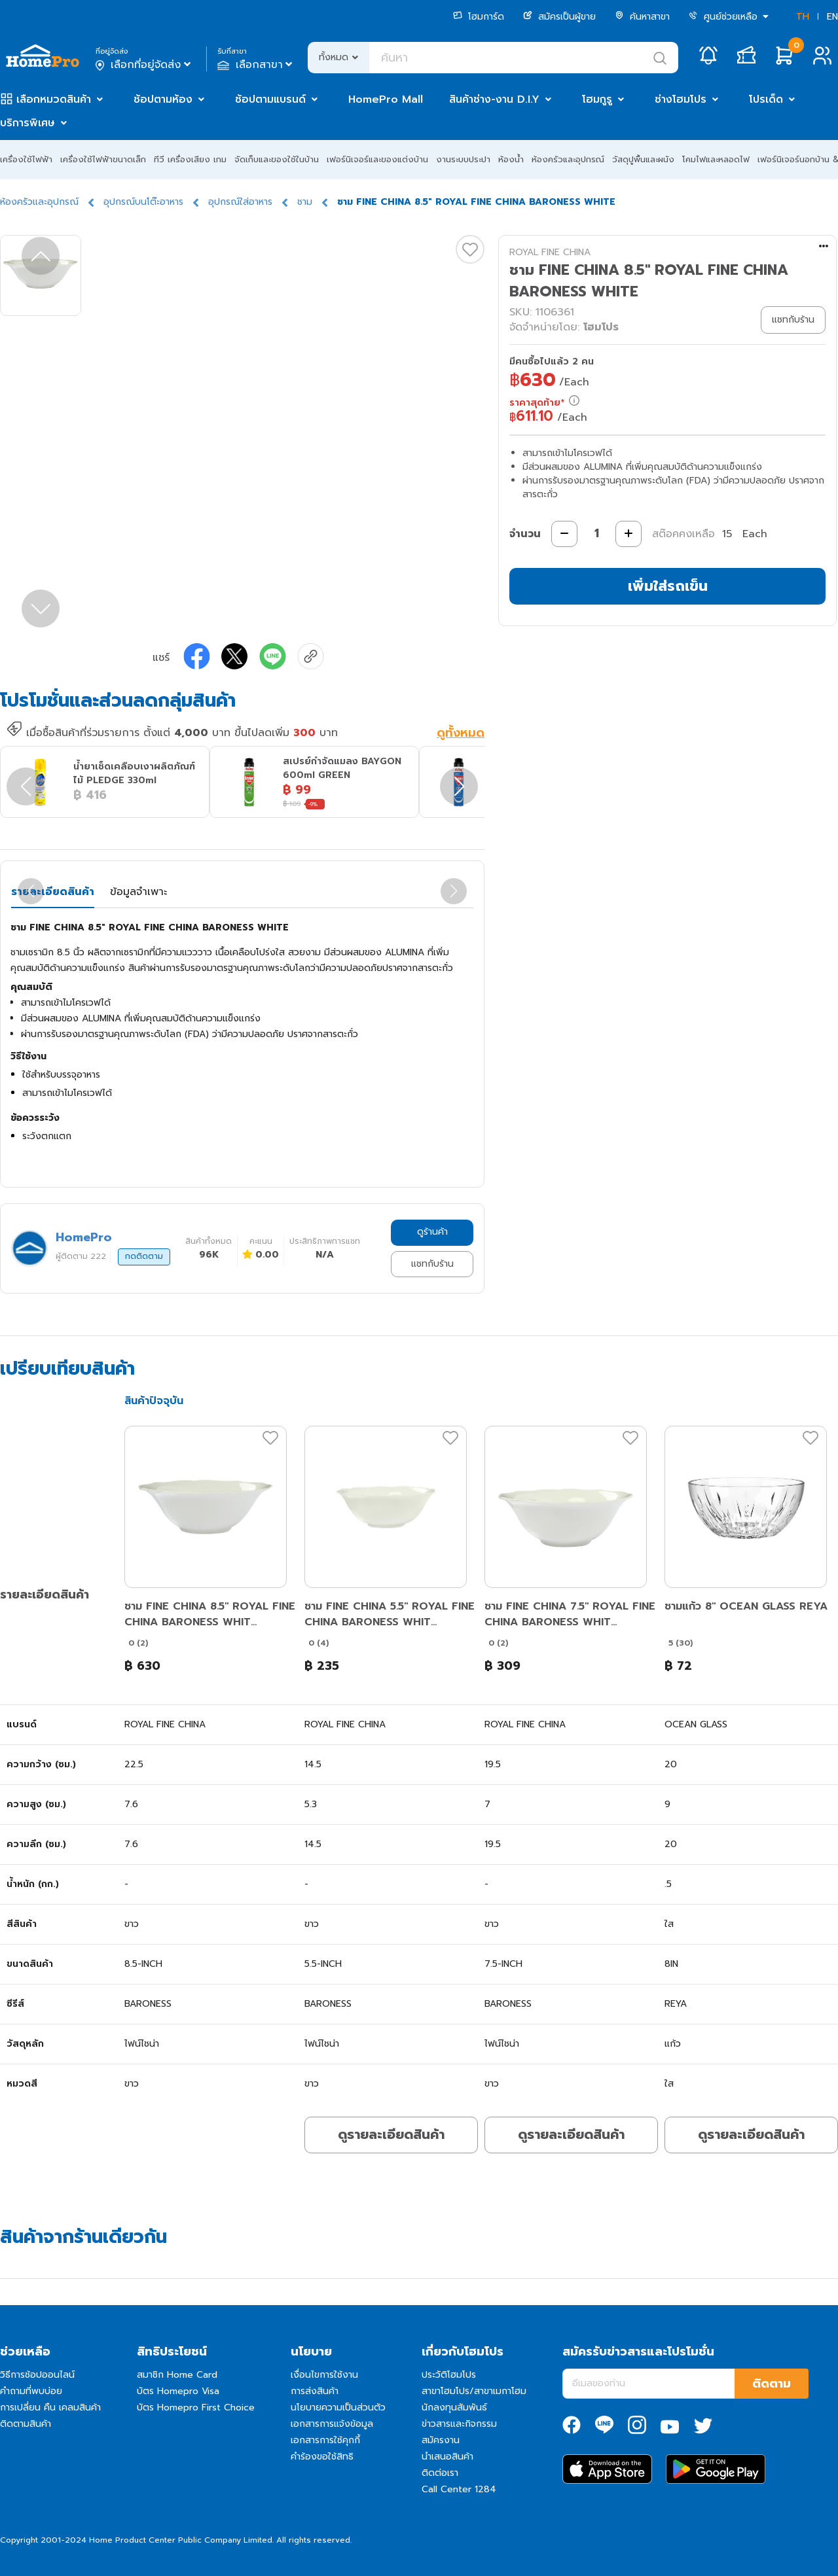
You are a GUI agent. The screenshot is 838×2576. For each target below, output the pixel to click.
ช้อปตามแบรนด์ (270, 99)
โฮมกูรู (597, 99)
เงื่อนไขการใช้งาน (324, 2375)
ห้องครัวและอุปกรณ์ (568, 159)
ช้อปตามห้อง (163, 99)
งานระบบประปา (463, 159)
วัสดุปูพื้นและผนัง (643, 159)
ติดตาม (771, 2383)
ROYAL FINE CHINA (550, 252)
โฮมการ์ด (478, 17)
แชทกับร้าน (432, 1264)
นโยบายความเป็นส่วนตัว (338, 2407)
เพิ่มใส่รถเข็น (668, 586)
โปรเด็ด (766, 99)
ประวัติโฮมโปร (449, 2375)
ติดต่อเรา (440, 2473)
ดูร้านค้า (432, 1232)
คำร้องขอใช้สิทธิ (322, 2456)
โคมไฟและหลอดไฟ (716, 159)
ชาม (304, 202)
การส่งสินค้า (314, 2391)
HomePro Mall (385, 99)
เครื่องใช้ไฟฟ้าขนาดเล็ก (103, 159)
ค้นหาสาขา (642, 17)
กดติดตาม (144, 1256)
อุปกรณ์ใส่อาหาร (240, 202)
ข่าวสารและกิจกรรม (459, 2424)
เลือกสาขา (256, 64)
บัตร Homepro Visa (178, 2391)
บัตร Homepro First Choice (196, 2407)
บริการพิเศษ (27, 123)
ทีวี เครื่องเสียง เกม (190, 159)
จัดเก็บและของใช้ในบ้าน (276, 159)
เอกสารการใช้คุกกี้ (325, 2440)
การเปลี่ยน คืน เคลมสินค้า (50, 2407)
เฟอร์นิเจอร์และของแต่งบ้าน (377, 159)
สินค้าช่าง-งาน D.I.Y (494, 99)
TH (802, 17)
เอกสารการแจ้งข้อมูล (332, 2424)
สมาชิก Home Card (177, 2375)
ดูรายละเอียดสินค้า (391, 2134)
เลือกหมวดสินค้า (53, 99)
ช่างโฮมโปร (680, 99)
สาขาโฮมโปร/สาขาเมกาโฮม (474, 2391)
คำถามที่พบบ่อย (31, 2391)
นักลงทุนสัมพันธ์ (454, 2407)
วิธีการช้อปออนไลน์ (37, 2375)
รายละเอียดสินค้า (52, 892)
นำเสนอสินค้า (447, 2456)
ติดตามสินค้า (25, 2424)
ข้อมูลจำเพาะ (138, 892)
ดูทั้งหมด (460, 733)
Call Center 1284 (459, 2489)
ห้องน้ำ (511, 159)
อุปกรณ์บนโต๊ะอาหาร (143, 202)
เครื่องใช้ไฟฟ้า (26, 159)
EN (832, 17)
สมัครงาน (441, 2440)
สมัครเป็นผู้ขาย (559, 17)
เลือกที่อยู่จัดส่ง (144, 64)
